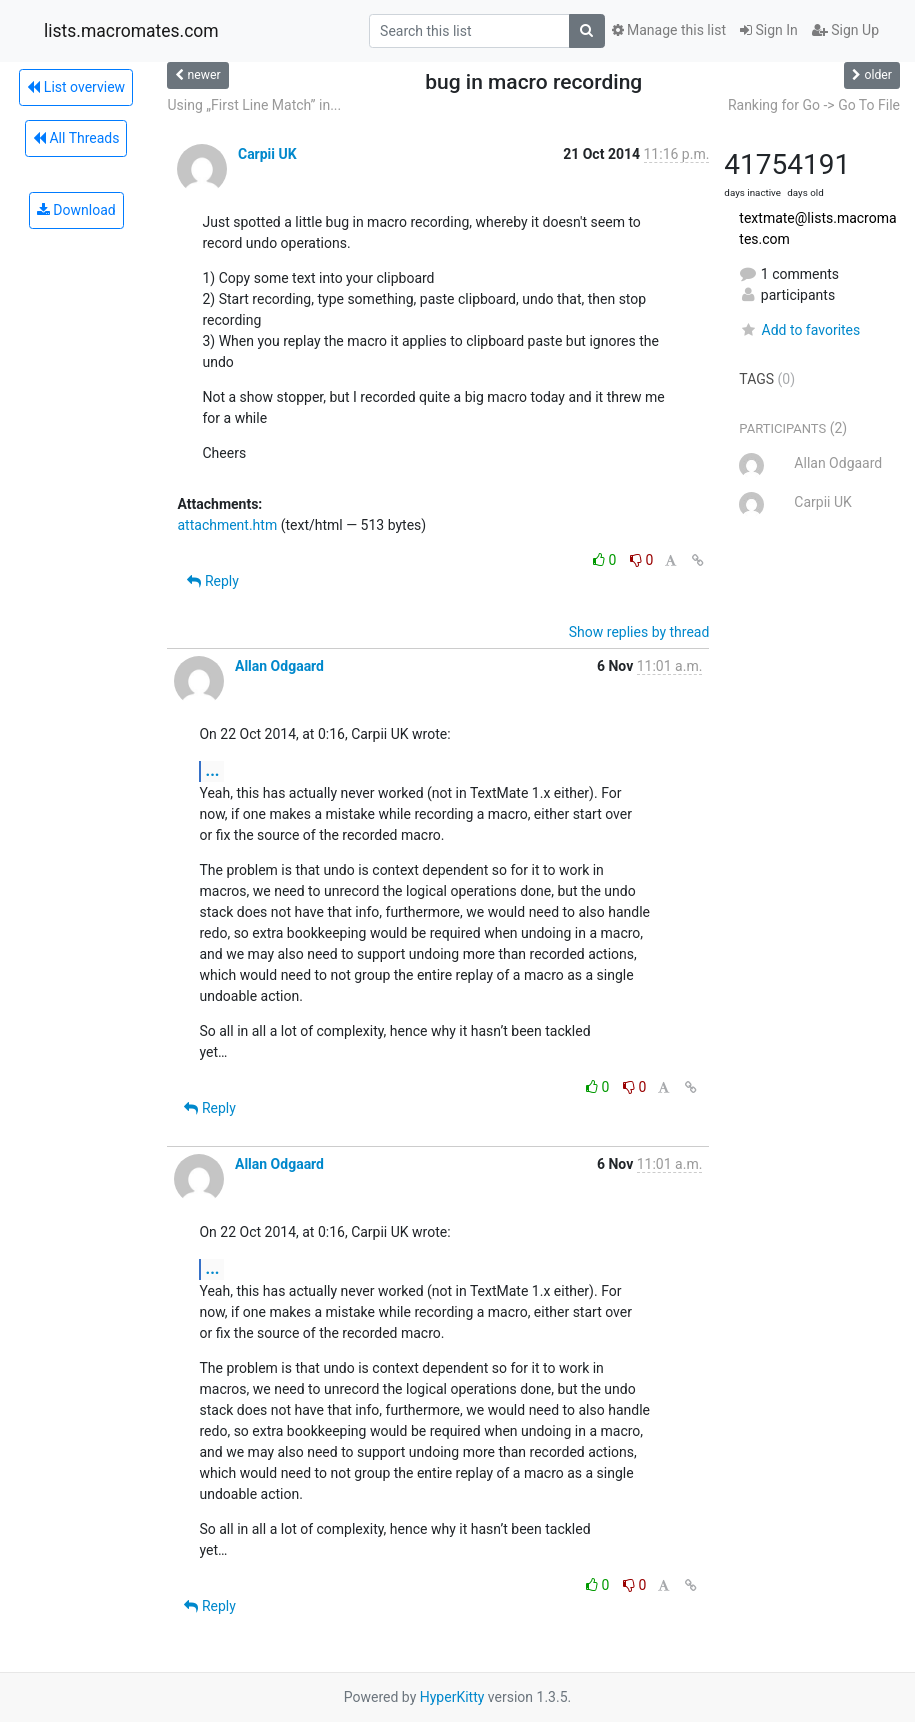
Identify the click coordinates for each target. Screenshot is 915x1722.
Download (76, 210)
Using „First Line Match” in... (254, 105)
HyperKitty (452, 1697)
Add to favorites (799, 330)
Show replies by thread (639, 632)
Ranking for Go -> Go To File (814, 105)
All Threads (76, 138)
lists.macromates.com (131, 31)
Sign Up (845, 30)
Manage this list (669, 30)
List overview (76, 87)
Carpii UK (267, 154)
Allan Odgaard (279, 666)
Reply (212, 581)
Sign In (769, 30)
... (212, 770)
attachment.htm (227, 525)
